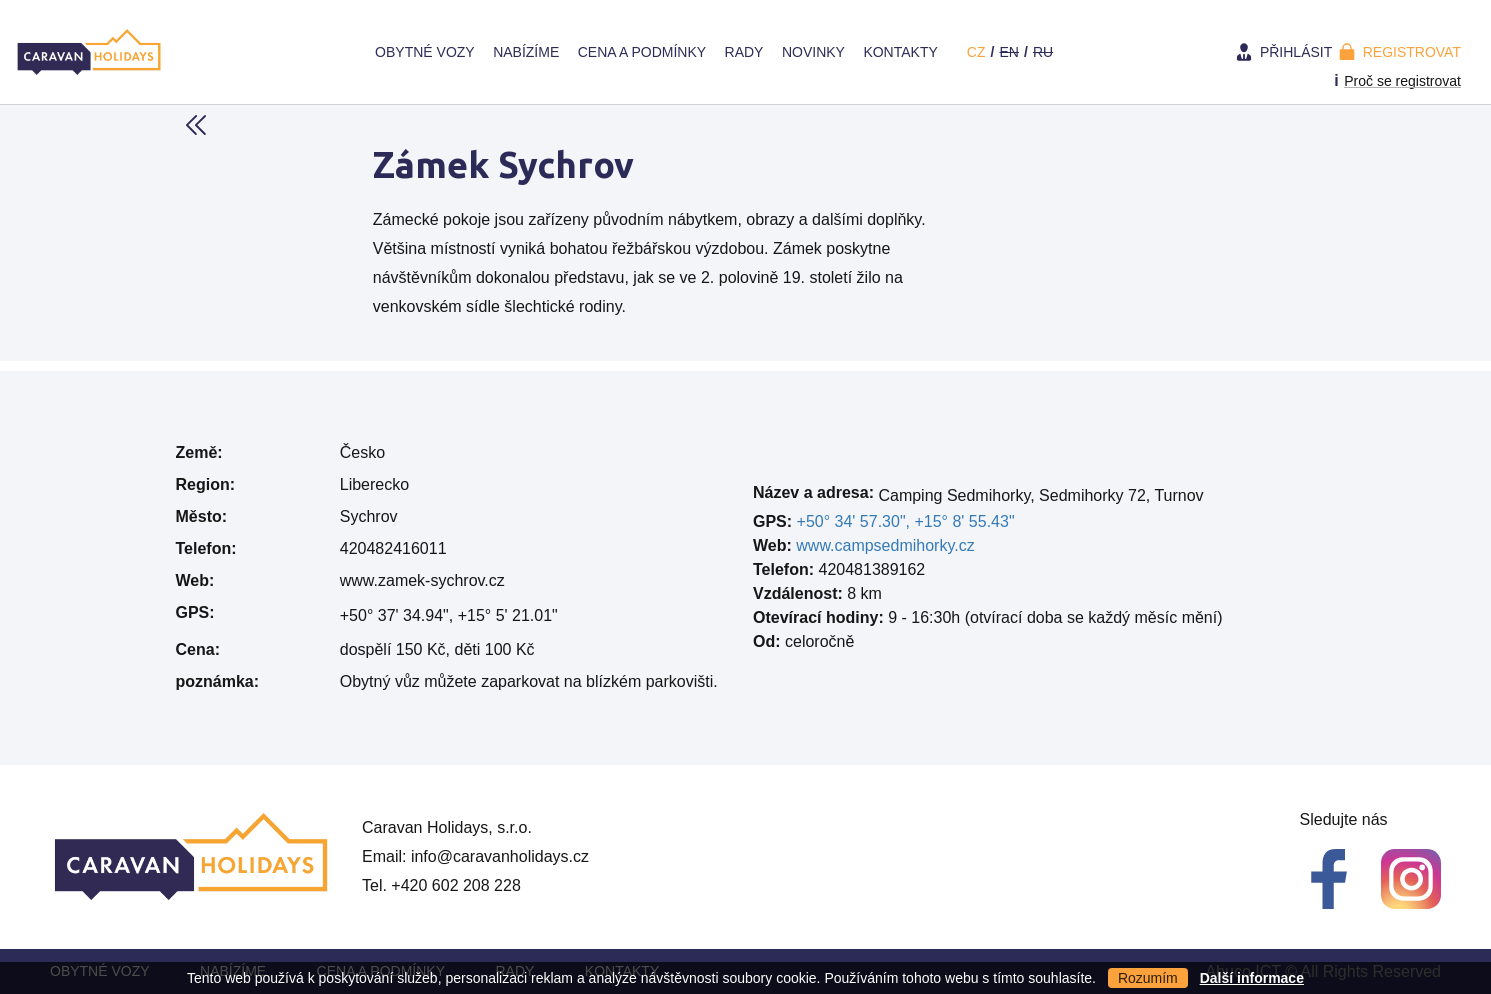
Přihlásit (1296, 52)
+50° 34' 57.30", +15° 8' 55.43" (906, 521)
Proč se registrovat (1402, 81)
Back (196, 125)
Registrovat (1412, 52)
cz (976, 52)
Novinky (813, 52)
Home (347, 52)
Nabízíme (526, 52)
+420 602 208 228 (455, 885)
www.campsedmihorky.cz (885, 545)
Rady (744, 52)
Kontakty (900, 52)
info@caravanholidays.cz (500, 856)
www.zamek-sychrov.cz (422, 580)
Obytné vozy (425, 52)
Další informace (1252, 978)
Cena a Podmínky (642, 52)
